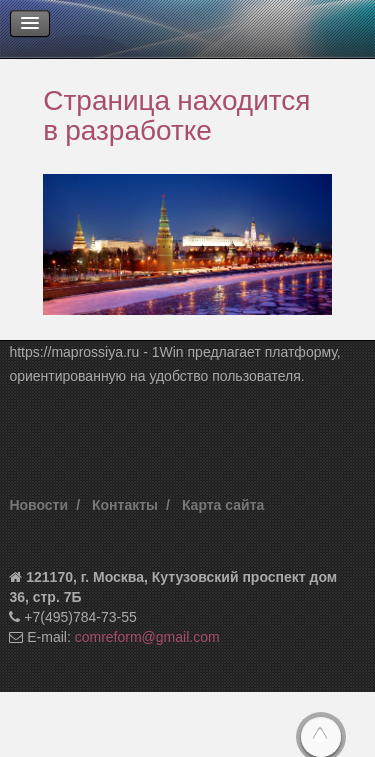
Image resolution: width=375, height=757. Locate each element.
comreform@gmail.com (147, 637)
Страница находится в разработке (176, 114)
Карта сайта (223, 505)
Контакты (125, 505)
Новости (38, 505)
